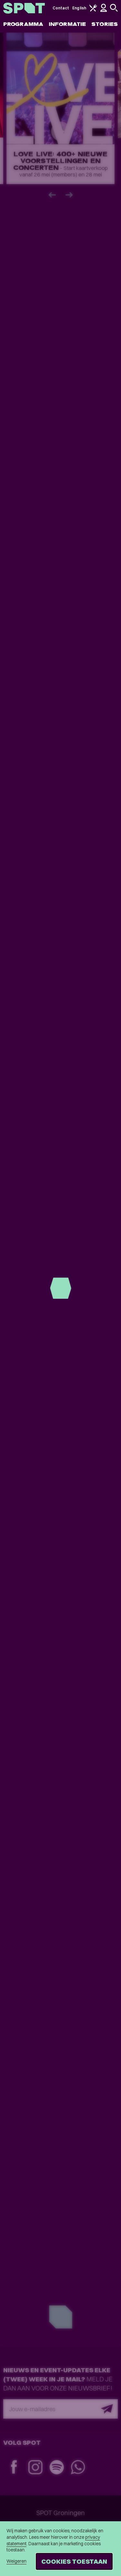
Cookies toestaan (74, 2561)
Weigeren (16, 2561)
